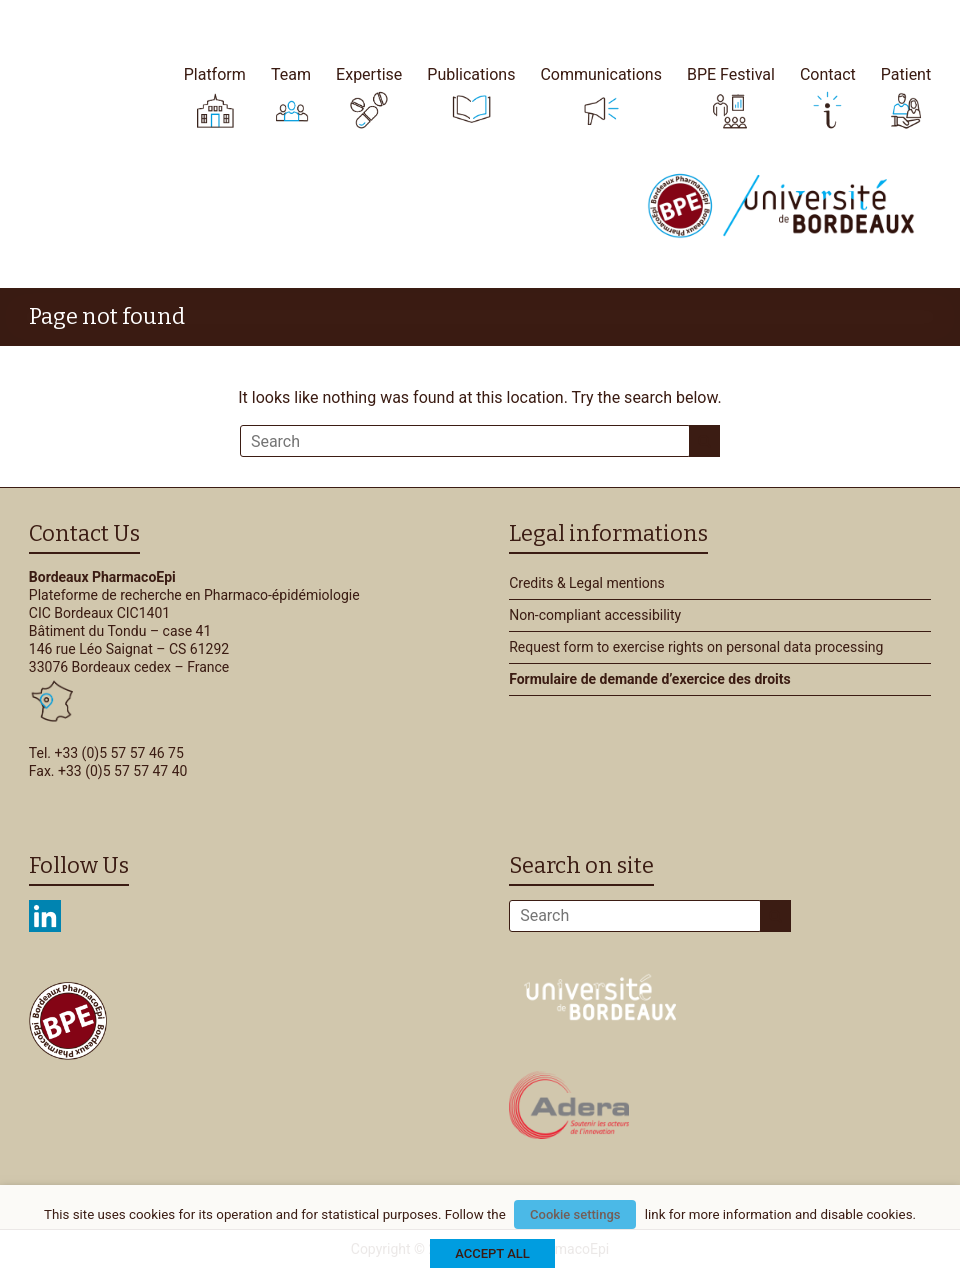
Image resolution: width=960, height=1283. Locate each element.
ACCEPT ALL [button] (492, 1253)
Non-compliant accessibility (595, 615)
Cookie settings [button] (575, 1214)
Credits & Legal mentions (587, 583)
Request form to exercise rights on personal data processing (696, 647)
